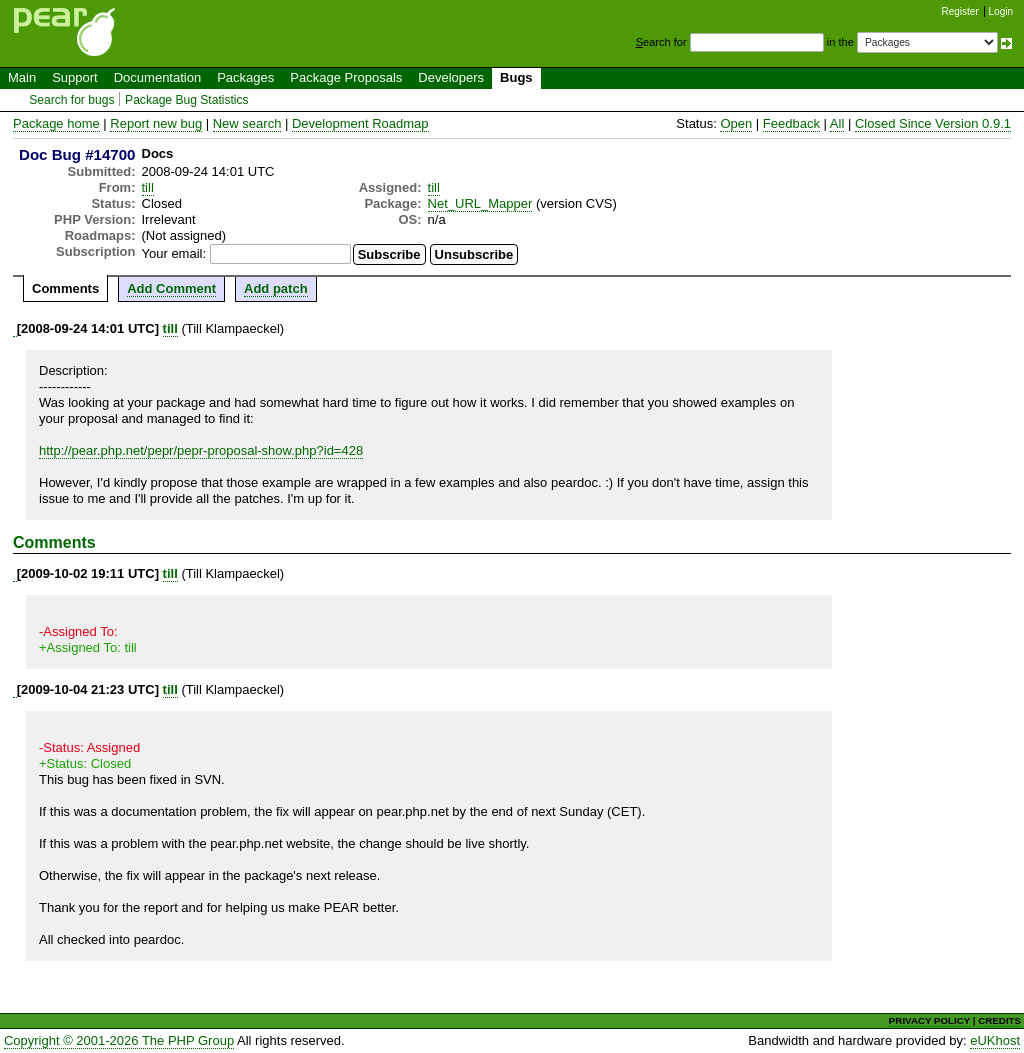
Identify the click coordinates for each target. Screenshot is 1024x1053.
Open (736, 123)
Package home (56, 123)
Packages (245, 77)
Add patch (276, 288)
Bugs (516, 77)
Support (75, 77)
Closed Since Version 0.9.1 (933, 123)
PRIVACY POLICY (929, 1020)
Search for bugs (71, 100)
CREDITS (999, 1020)
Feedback (791, 123)
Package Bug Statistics (187, 100)
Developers (451, 77)
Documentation (157, 77)
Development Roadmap (360, 123)
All (837, 123)
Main (22, 77)
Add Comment (171, 288)
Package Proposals (346, 77)
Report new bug (156, 123)
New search (247, 123)
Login (1001, 11)
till (148, 187)
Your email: (174, 253)
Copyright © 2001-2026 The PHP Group (119, 1040)
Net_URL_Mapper (480, 203)
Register (960, 11)
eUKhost (995, 1040)
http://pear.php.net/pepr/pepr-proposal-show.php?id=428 (201, 450)
